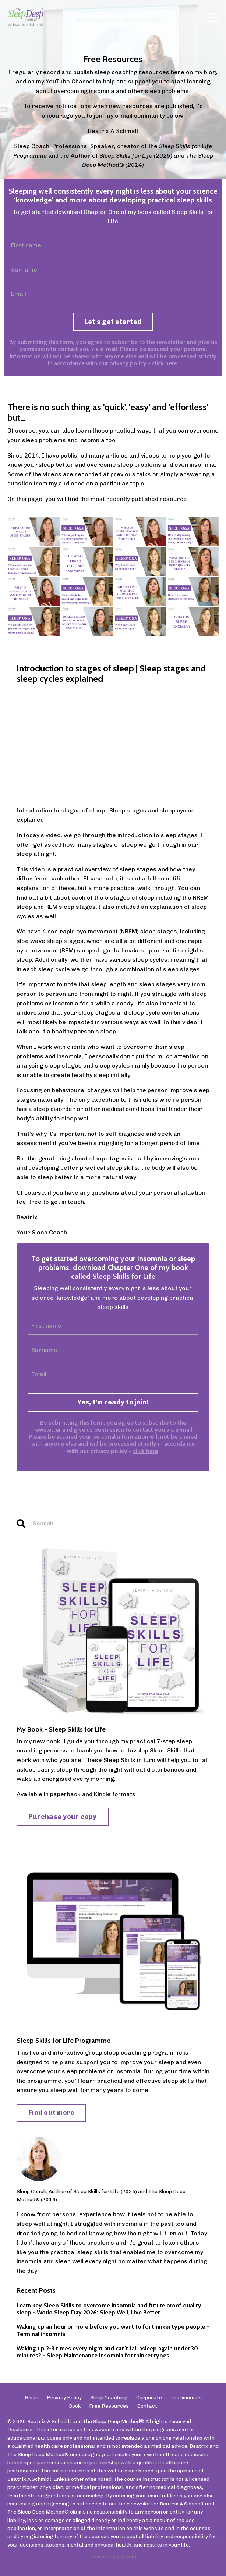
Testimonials (186, 2397)
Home (31, 2397)
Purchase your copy (62, 1817)
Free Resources (109, 2406)
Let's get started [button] (113, 322)
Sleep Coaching (109, 2397)
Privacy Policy (64, 2397)
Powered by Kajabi (113, 2557)
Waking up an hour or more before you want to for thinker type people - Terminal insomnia (113, 2330)
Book (75, 2406)
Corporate (149, 2397)
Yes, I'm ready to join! (113, 1402)
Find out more (51, 2113)
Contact (147, 2406)
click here (164, 363)
